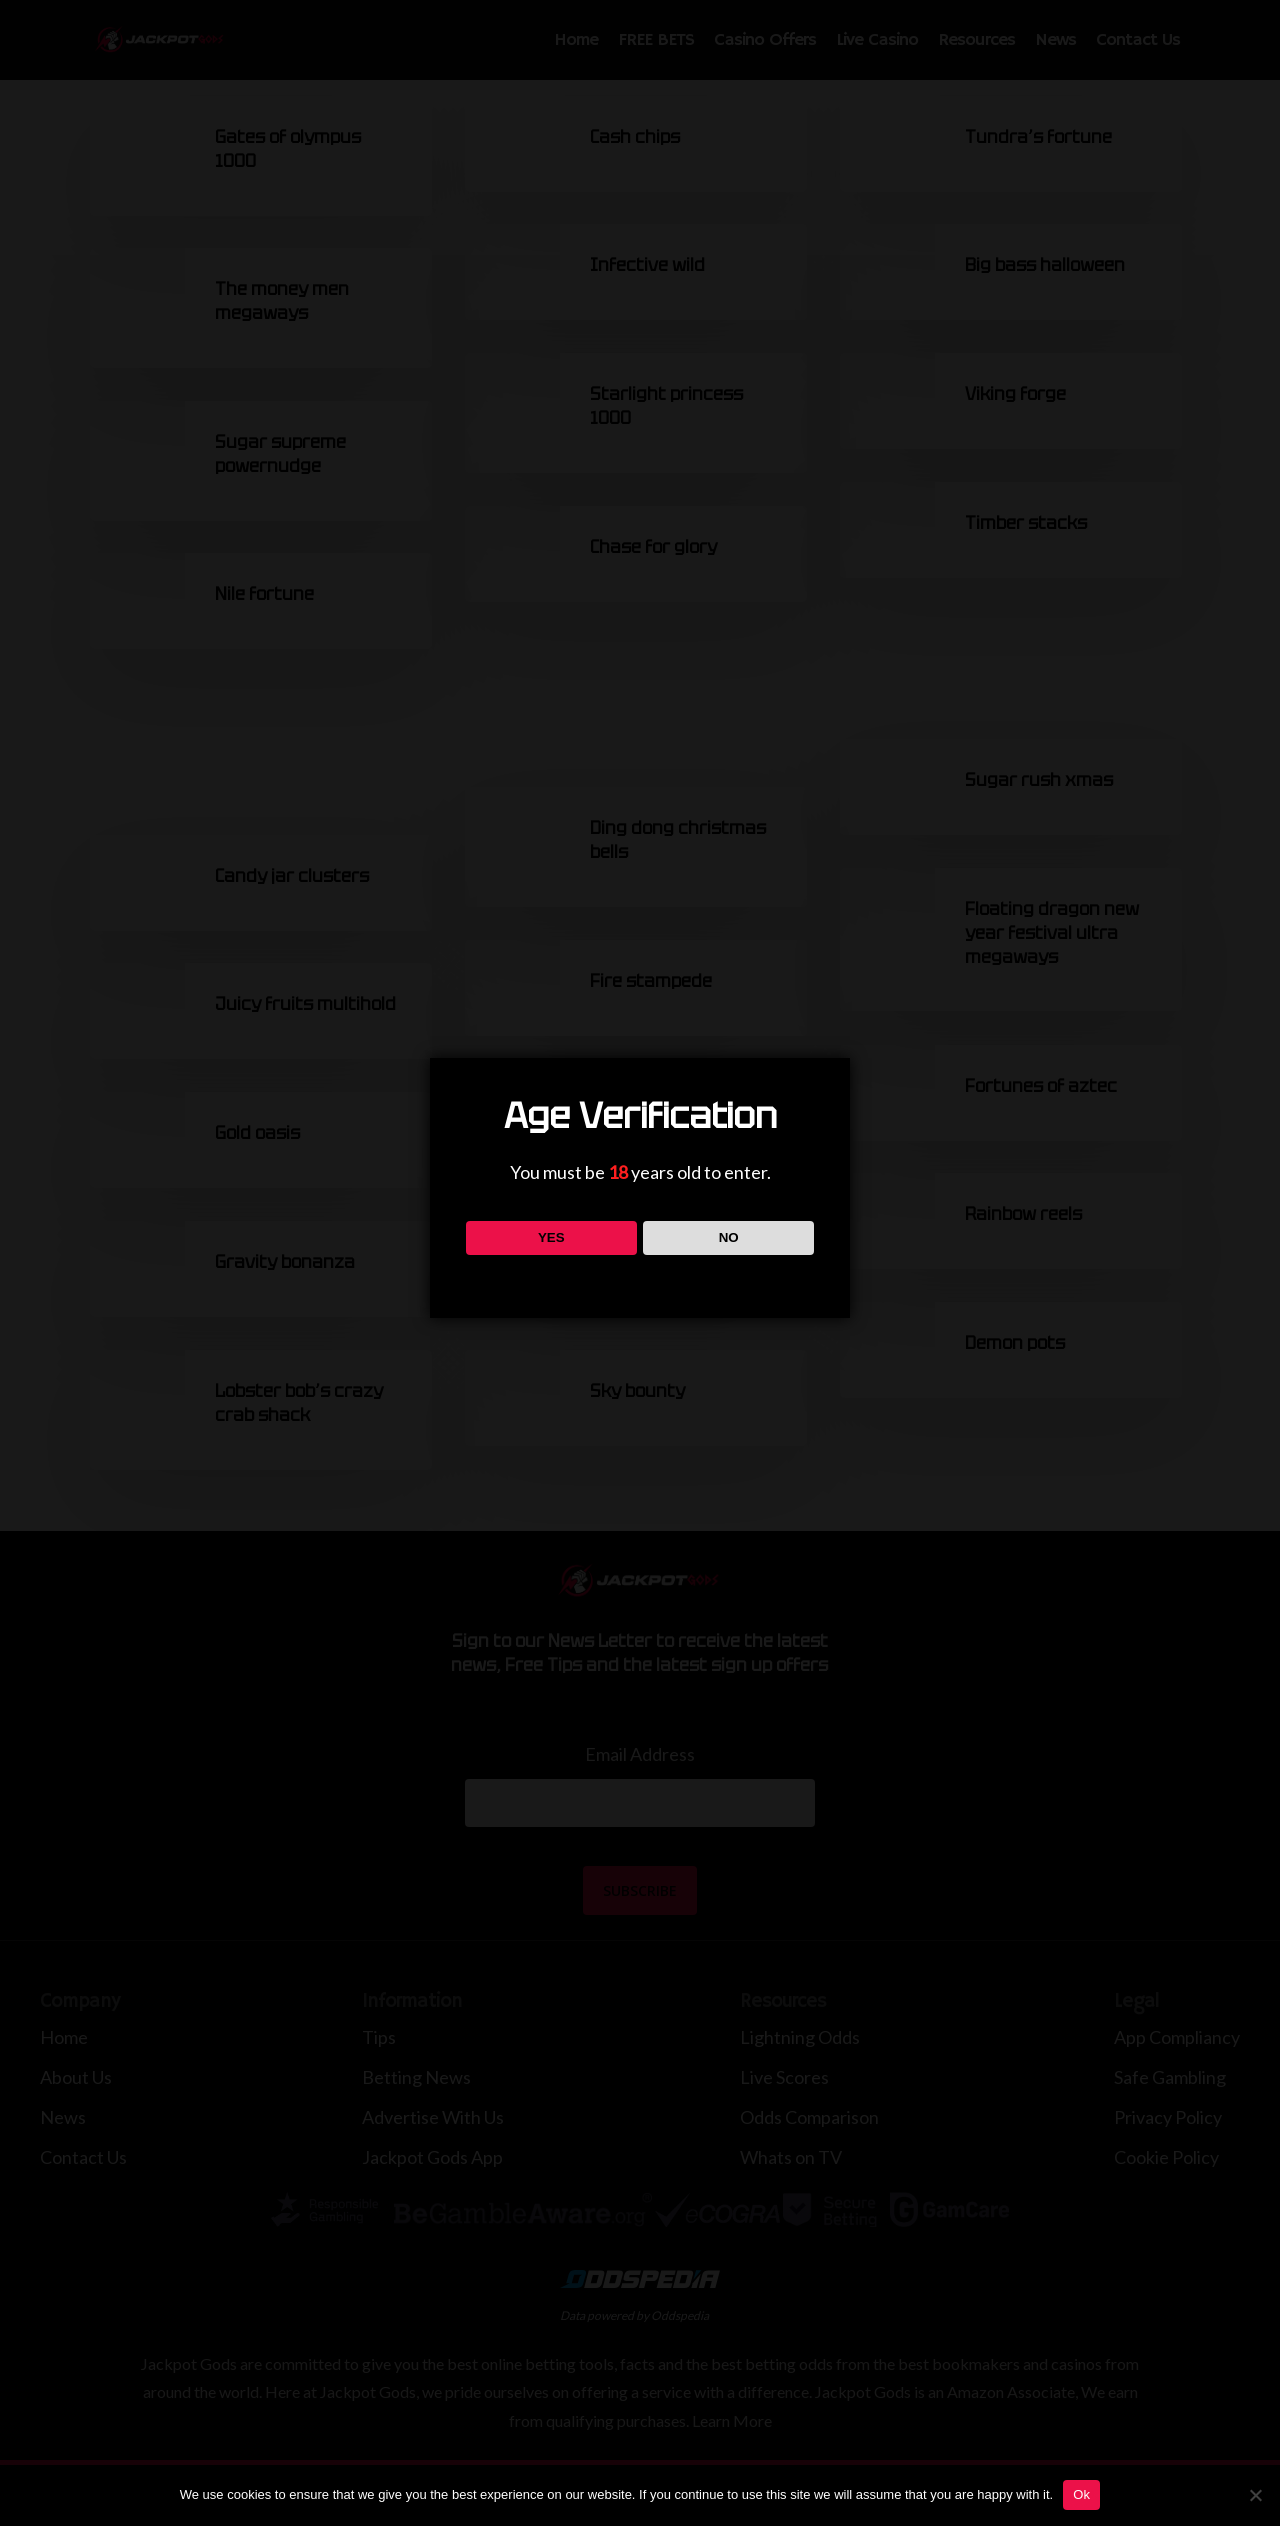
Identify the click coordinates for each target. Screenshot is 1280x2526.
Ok (1081, 2494)
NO (729, 1237)
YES (551, 1237)
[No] (1255, 2495)
